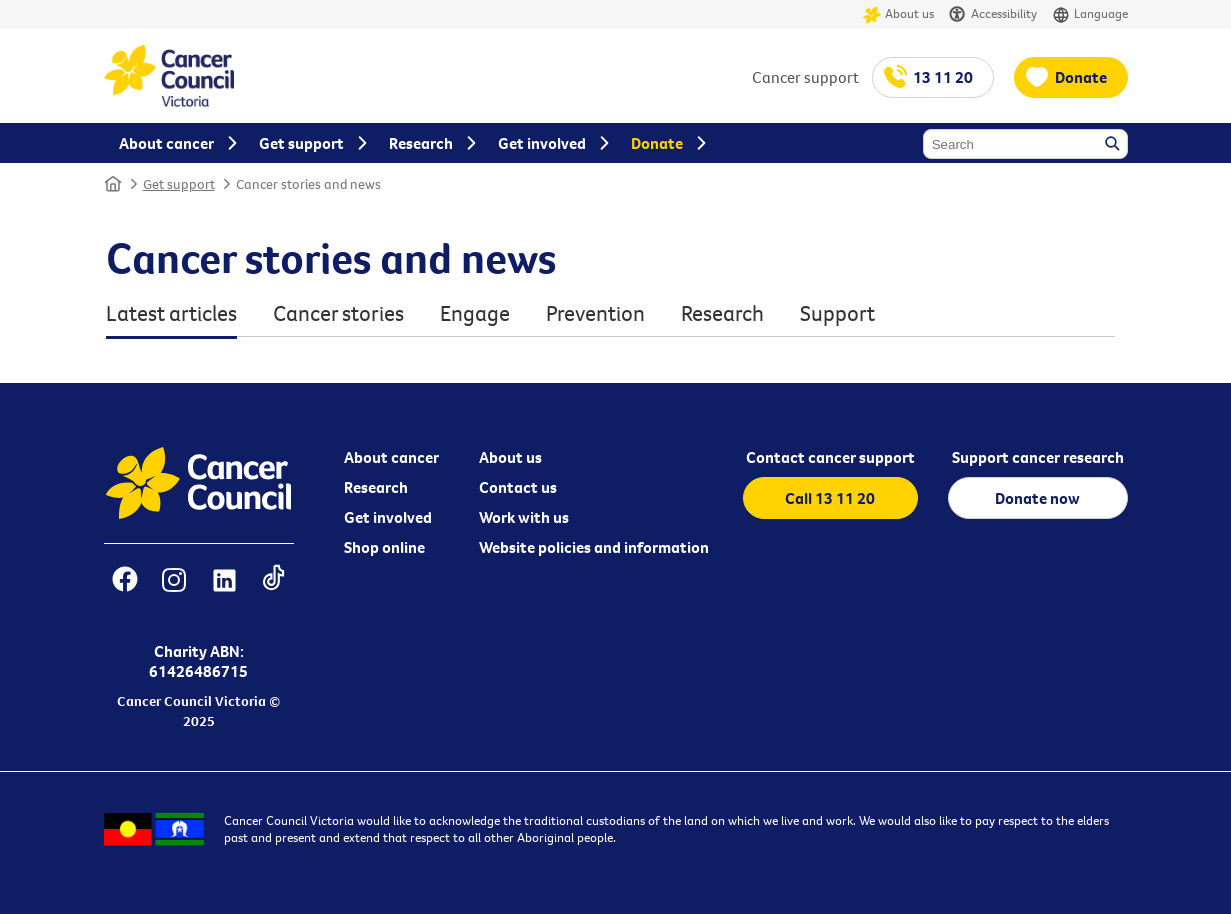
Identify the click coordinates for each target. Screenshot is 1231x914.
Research (722, 314)
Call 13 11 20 (830, 498)
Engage (475, 314)
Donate (1081, 77)
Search (1114, 145)
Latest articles (171, 314)
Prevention (595, 314)
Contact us (518, 487)
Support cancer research (1038, 457)
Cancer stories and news (308, 184)
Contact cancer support (830, 457)
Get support (179, 184)
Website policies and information (594, 547)
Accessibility (993, 14)
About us (898, 14)
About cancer (391, 457)
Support (837, 314)
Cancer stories (338, 314)
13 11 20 (943, 77)
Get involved (388, 517)
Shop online (384, 547)
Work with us (524, 517)
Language (1090, 14)
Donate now (1037, 498)
